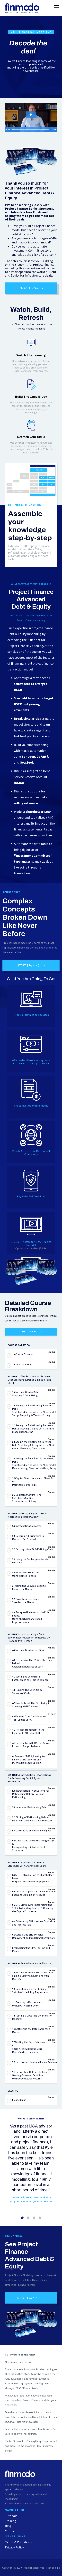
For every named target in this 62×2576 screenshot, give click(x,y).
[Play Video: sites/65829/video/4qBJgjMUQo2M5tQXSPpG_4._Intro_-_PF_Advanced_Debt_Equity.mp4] (31, 114)
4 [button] (40, 2218)
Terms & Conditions (18, 2542)
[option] (31, 2164)
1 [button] (22, 2218)
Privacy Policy (14, 2547)
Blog (8, 2526)
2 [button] (28, 2218)
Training (10, 2521)
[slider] (31, 129)
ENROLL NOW (31, 288)
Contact (10, 2531)
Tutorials (11, 2516)
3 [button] (34, 2218)
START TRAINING (31, 965)
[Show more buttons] (54, 129)
